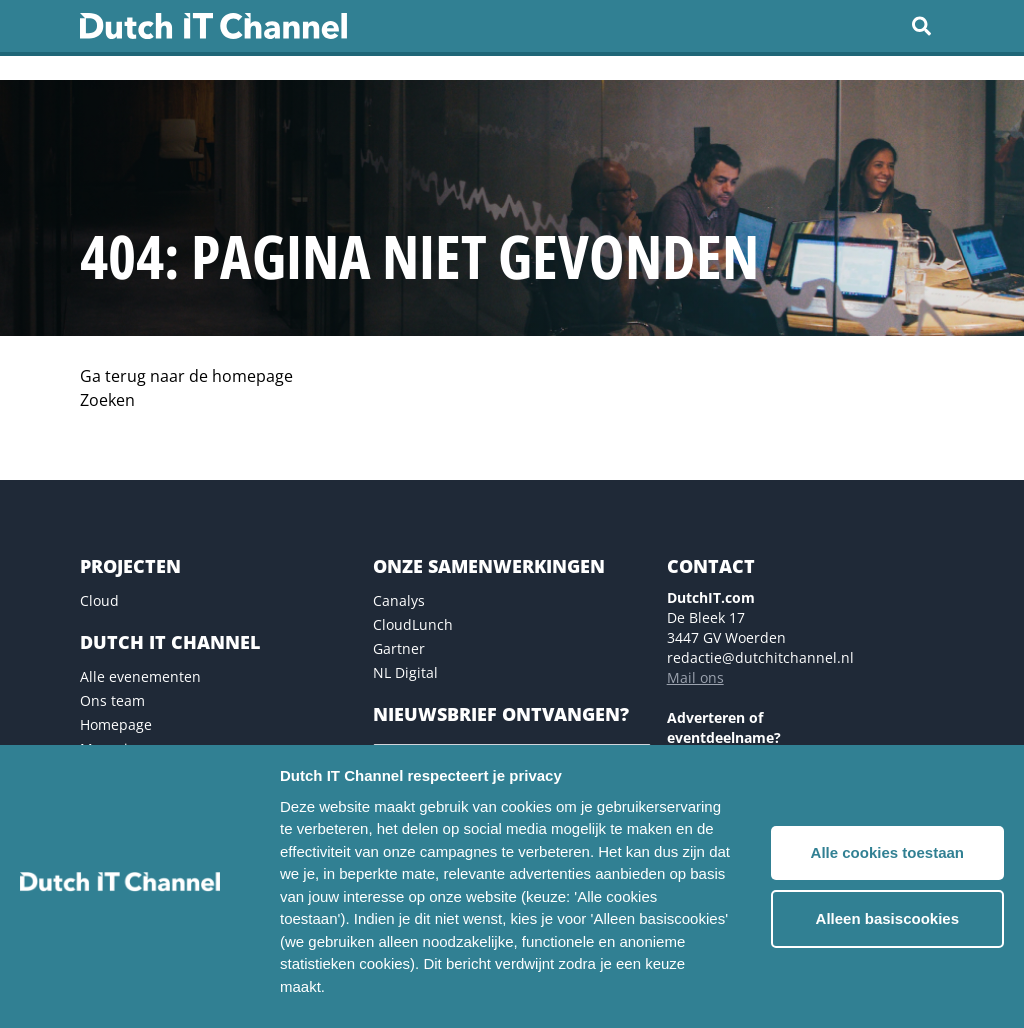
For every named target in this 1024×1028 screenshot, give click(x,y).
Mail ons (695, 677)
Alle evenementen (140, 676)
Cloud (99, 600)
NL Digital (405, 672)
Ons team (112, 700)
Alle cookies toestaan (887, 852)
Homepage (116, 724)
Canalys (399, 600)
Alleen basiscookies (887, 918)
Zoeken (107, 400)
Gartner (399, 648)
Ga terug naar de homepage (186, 376)
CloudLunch (413, 624)
